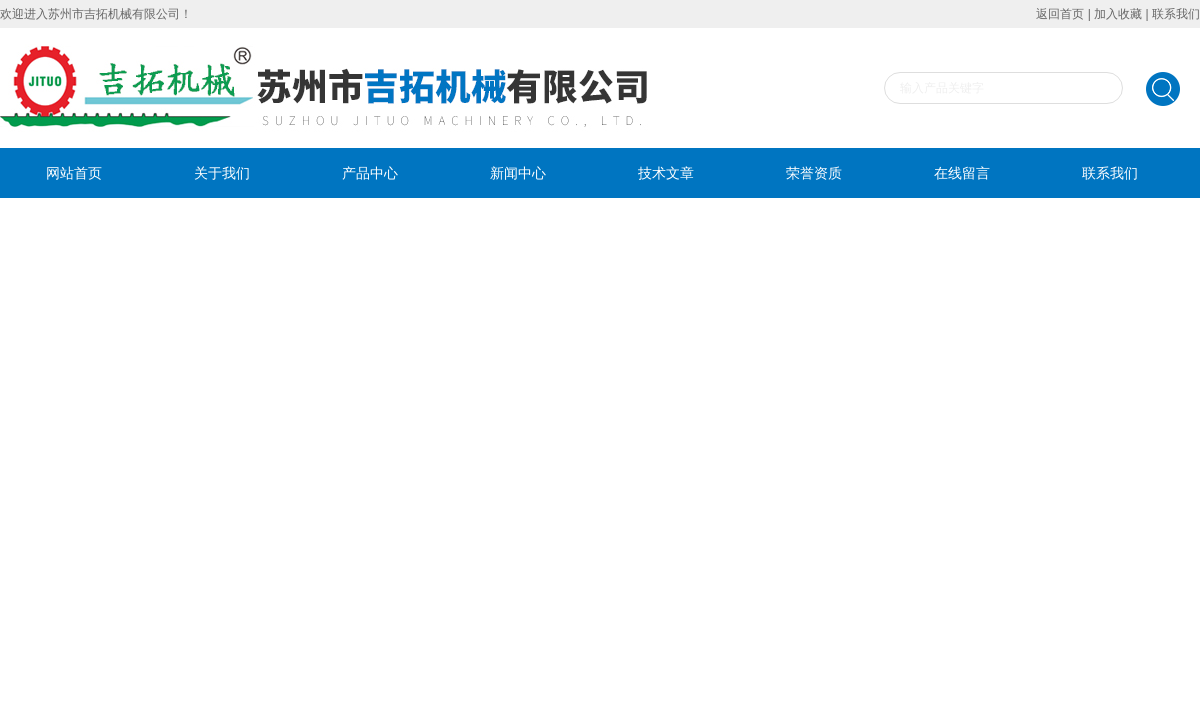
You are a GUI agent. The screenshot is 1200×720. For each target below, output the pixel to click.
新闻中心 (518, 173)
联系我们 (1176, 14)
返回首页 (1060, 14)
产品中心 (370, 173)
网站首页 (74, 173)
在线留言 (962, 173)
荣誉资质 (814, 173)
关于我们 (222, 173)
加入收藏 (1118, 14)
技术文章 (666, 173)
